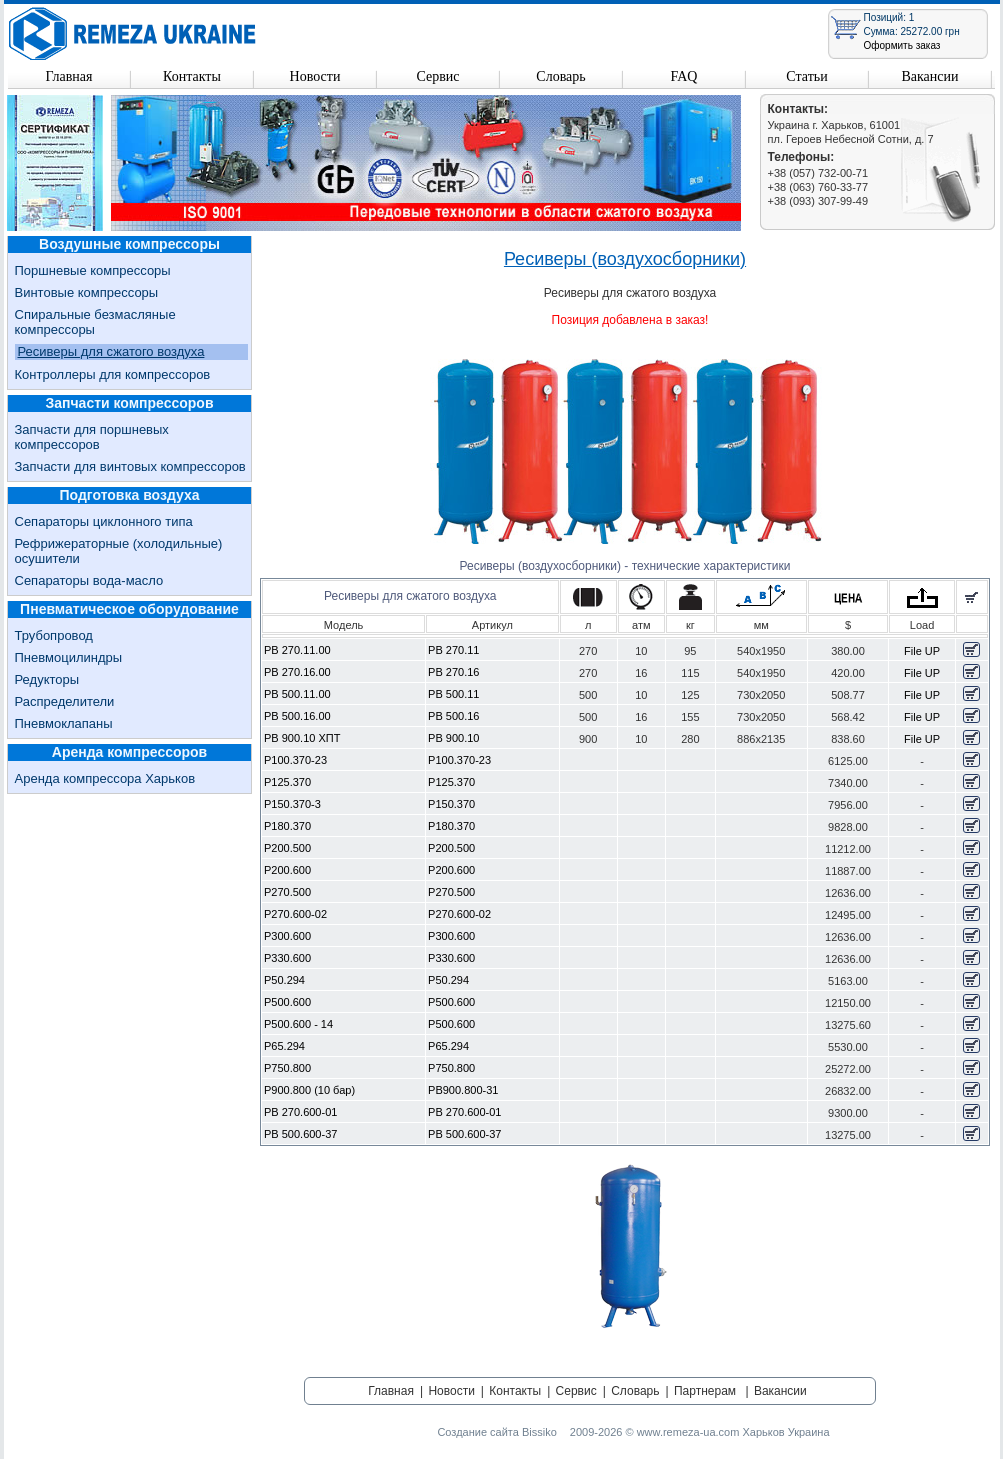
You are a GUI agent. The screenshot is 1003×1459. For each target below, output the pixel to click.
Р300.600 (287, 936)
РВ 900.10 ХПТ (302, 738)
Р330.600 (287, 958)
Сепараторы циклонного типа (104, 521)
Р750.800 (287, 1068)
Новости (315, 76)
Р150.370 (451, 804)
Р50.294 (284, 980)
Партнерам (705, 1391)
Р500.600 (287, 1002)
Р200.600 (287, 870)
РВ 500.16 (453, 716)
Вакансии (929, 76)
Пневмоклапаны (64, 723)
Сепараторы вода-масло (89, 580)
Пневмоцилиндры (69, 657)
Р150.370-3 (292, 804)
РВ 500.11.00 (297, 694)
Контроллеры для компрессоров (113, 374)
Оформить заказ (902, 45)
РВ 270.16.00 (297, 672)
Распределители (65, 701)
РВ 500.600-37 (300, 1134)
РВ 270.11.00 (297, 650)
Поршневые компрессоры (93, 270)
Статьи (806, 76)
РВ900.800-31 (463, 1090)
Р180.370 (287, 826)
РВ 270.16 (453, 672)
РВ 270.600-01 (300, 1112)
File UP (922, 651)
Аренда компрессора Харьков (105, 778)
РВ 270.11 (453, 650)
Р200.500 (287, 848)
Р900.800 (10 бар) (309, 1090)
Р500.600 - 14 (298, 1024)
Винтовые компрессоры (87, 292)
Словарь (560, 76)
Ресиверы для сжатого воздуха (111, 351)
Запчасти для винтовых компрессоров (130, 466)
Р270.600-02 (295, 914)
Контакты (192, 76)
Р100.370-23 (295, 760)
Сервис (437, 76)
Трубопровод (54, 635)
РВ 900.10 (453, 738)
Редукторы (47, 679)
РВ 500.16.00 (297, 716)
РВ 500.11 (453, 694)
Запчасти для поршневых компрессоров (92, 437)
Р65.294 (284, 1046)
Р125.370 (287, 782)
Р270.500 (287, 892)
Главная (69, 76)
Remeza (133, 33)
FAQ (684, 76)
